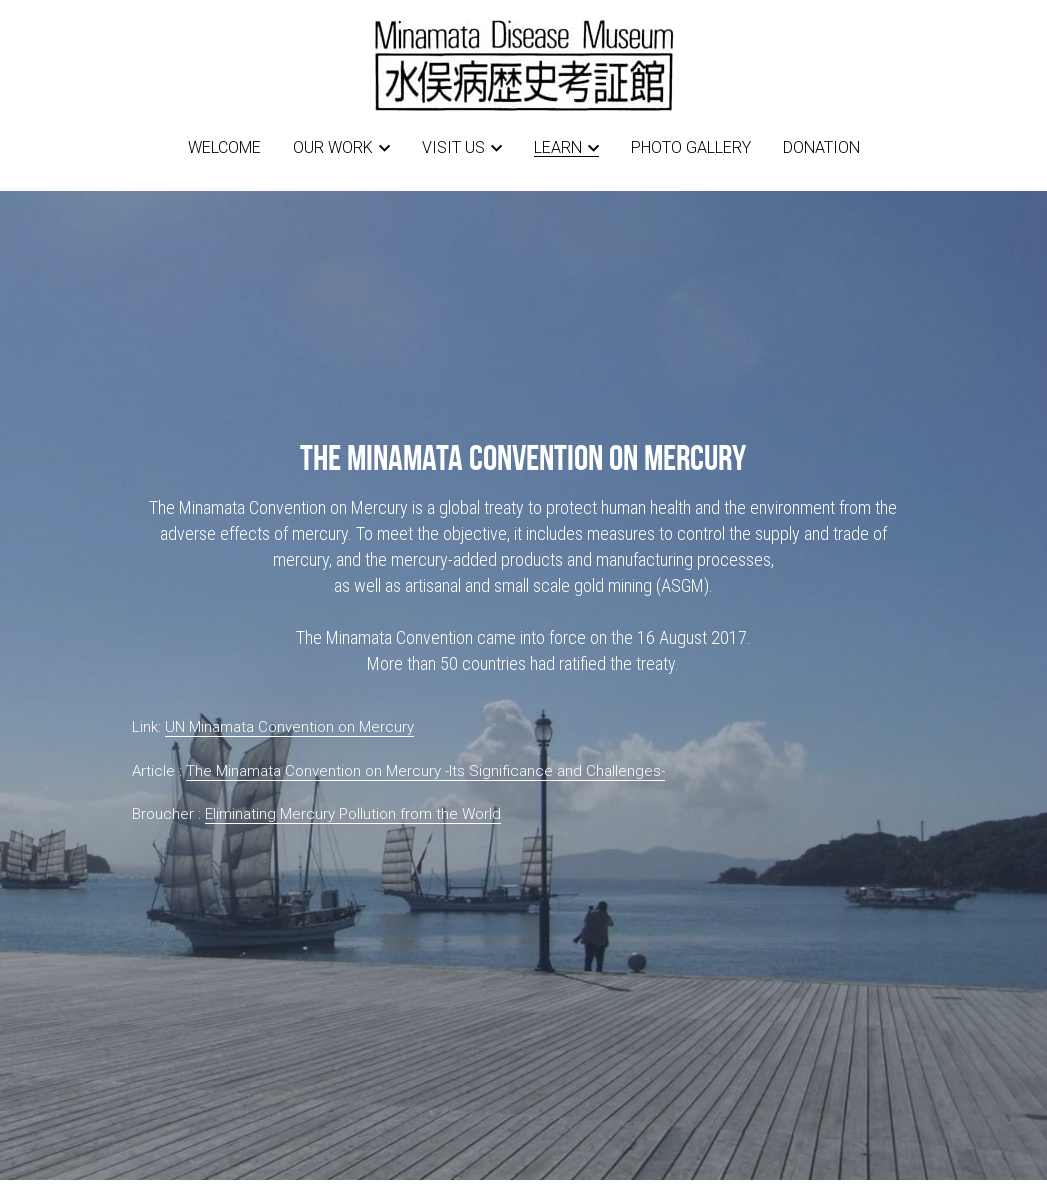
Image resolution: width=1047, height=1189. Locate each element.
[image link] (524, 63)
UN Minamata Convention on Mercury (289, 727)
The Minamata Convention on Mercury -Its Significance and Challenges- (425, 771)
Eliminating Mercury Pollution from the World (353, 814)
